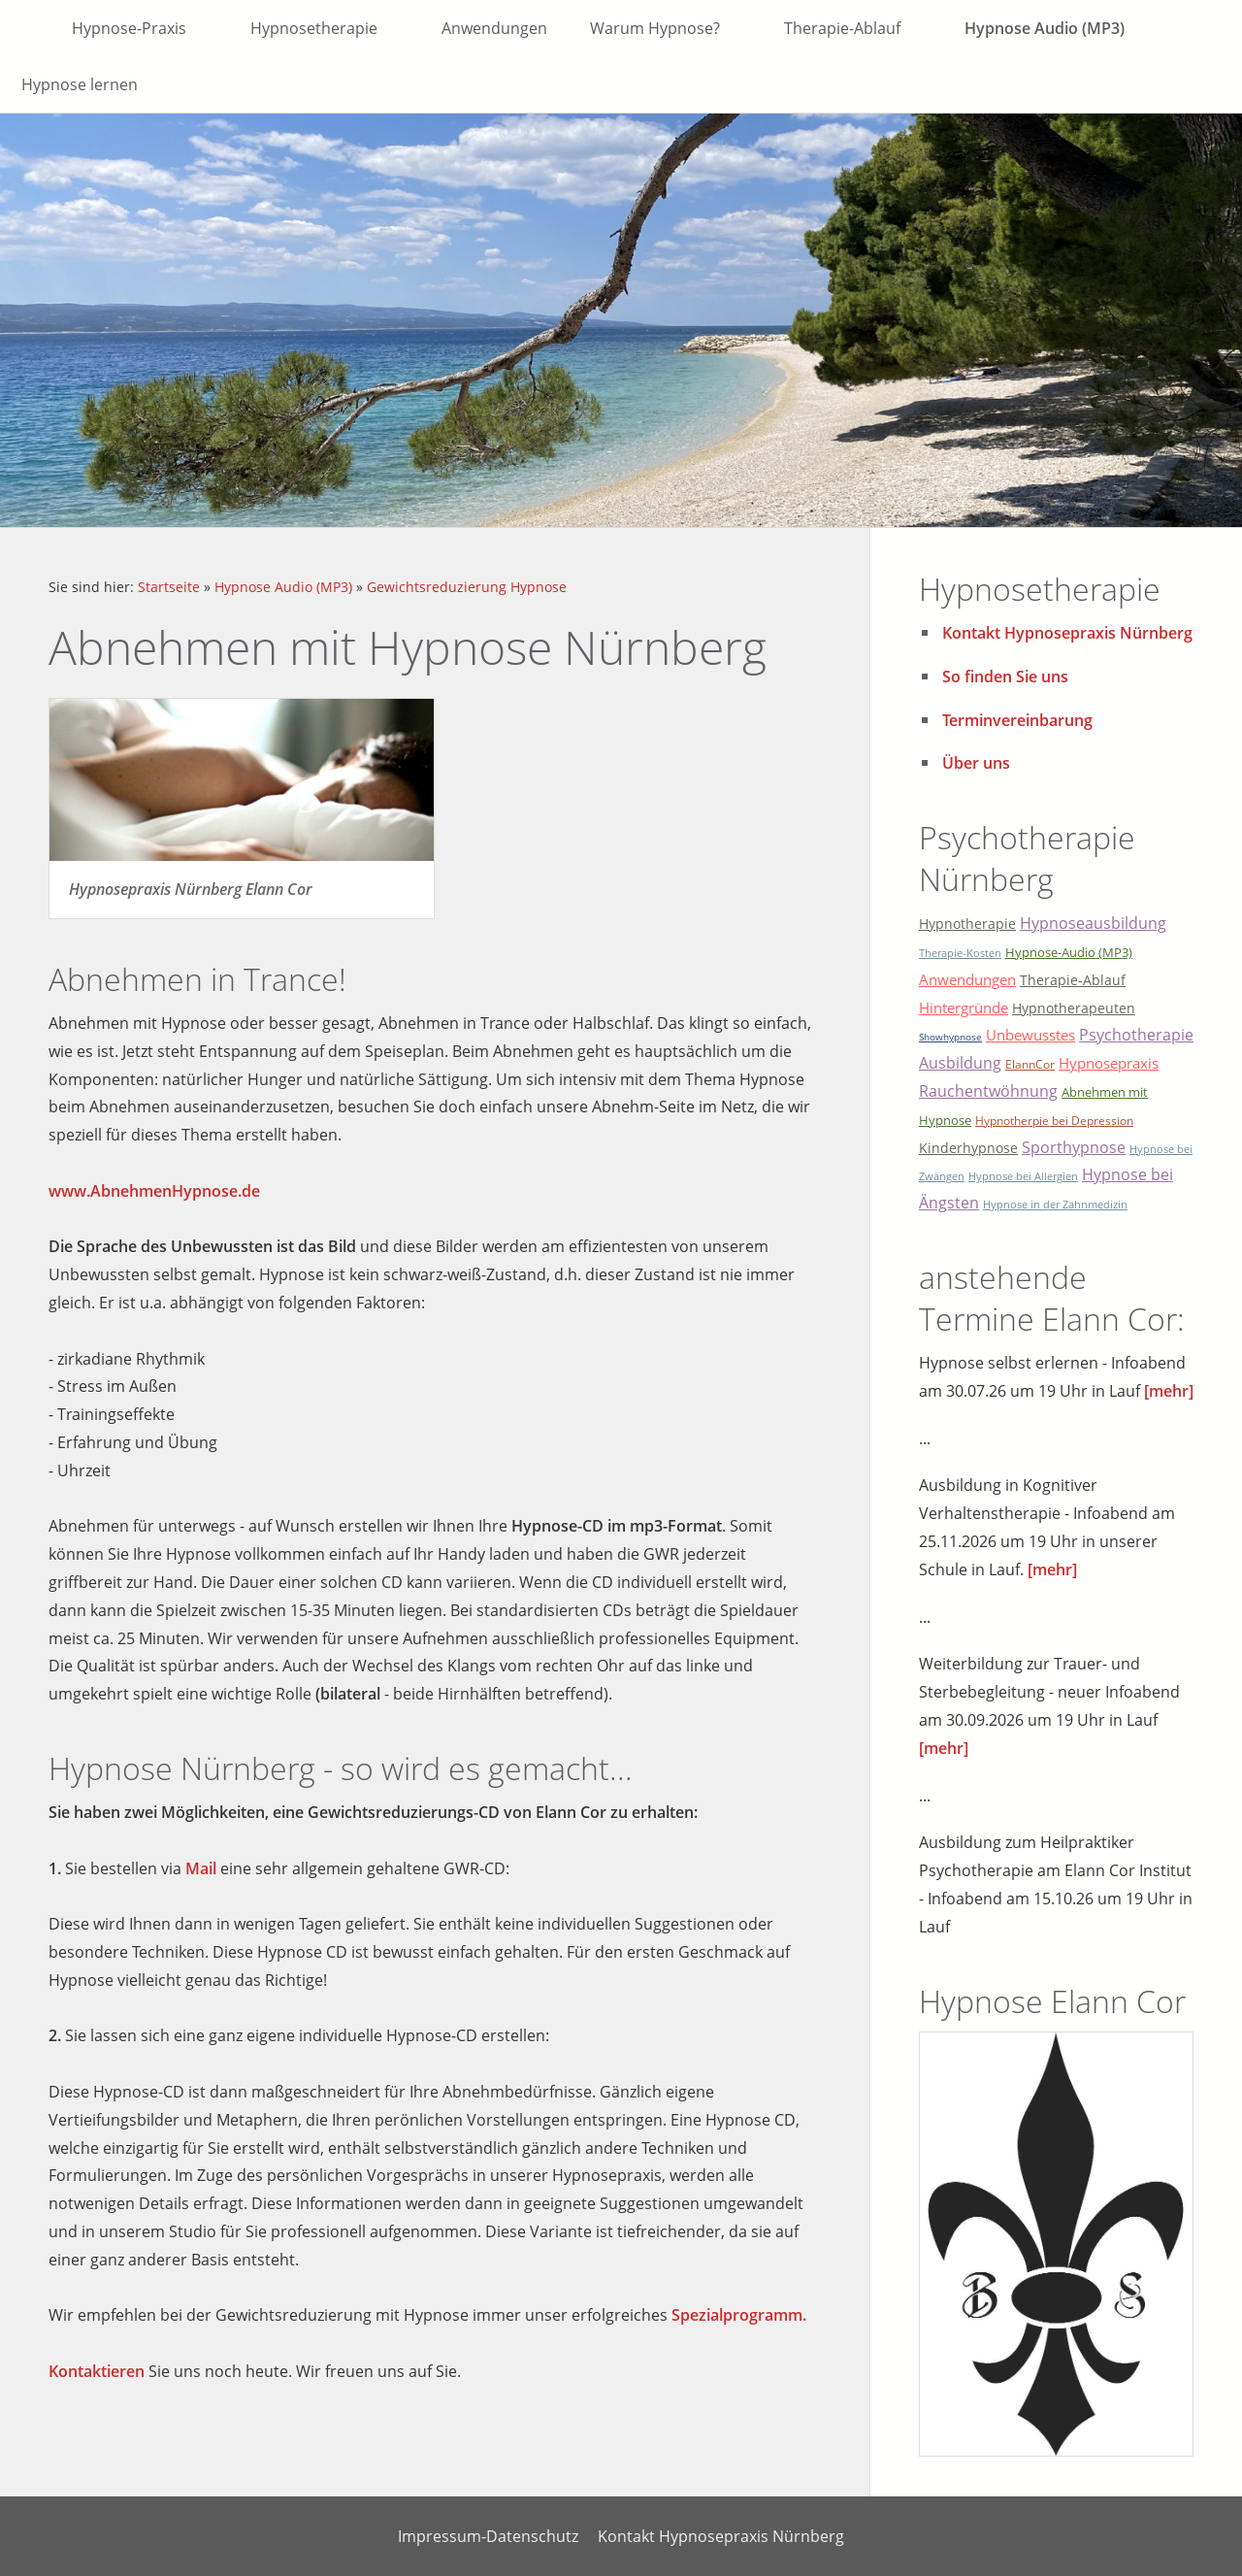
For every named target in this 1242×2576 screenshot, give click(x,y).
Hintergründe (963, 1007)
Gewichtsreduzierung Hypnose (467, 587)
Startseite (169, 587)
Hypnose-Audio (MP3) (1068, 952)
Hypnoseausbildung (1093, 923)
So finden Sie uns (1005, 676)
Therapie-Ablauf (1073, 980)
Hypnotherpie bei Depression (1054, 1120)
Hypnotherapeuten (1073, 1008)
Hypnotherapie (967, 923)
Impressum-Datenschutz (488, 2536)
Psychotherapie (1136, 1034)
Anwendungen (967, 979)
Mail (200, 1868)
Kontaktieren (97, 2371)
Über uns (976, 763)
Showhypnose (950, 1036)
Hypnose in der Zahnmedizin (1055, 1204)
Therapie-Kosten (960, 952)
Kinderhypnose (968, 1148)
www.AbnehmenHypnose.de (154, 1191)
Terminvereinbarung (1017, 720)
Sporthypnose (1074, 1147)
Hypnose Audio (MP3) (283, 587)
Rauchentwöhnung (988, 1091)
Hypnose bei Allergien (1023, 1176)
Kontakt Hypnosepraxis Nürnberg (1067, 633)
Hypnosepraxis (1109, 1063)
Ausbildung (960, 1062)
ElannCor (1030, 1064)
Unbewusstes (1030, 1034)
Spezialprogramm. (738, 2315)
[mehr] (1168, 1391)
